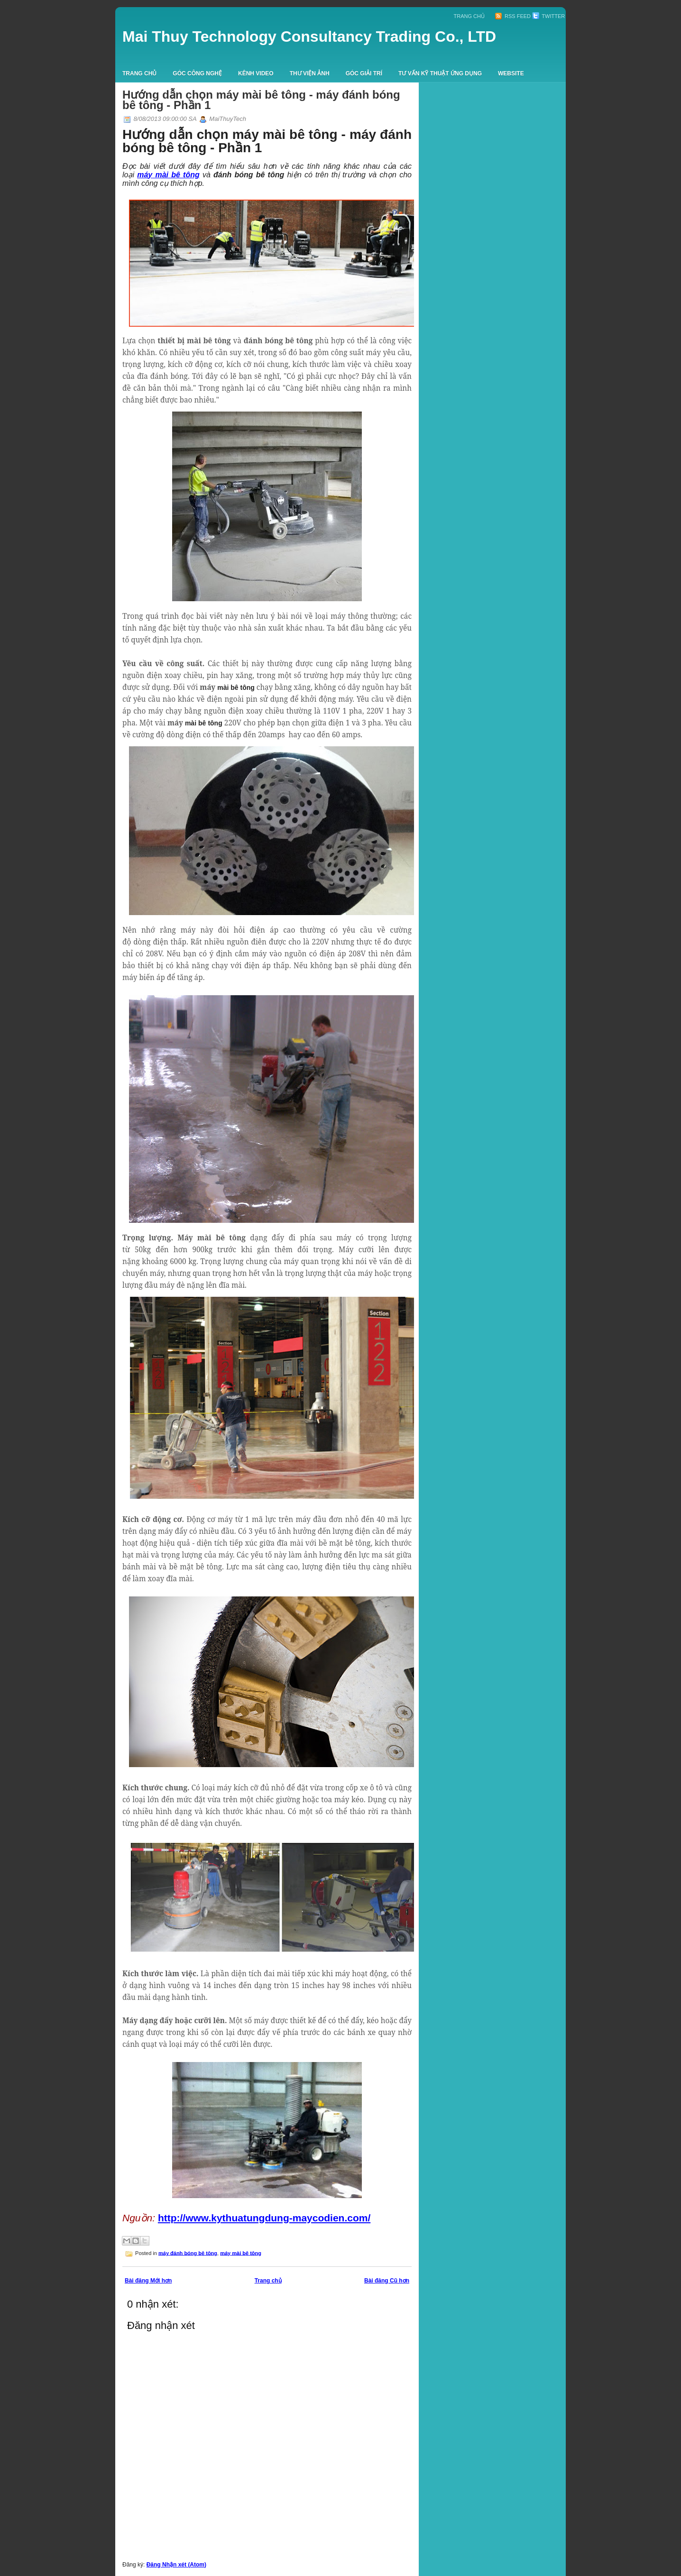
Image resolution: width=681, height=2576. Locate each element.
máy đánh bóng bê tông (187, 2252)
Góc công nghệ (197, 73)
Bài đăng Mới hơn (148, 2280)
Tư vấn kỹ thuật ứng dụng (440, 73)
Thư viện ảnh (310, 73)
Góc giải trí (364, 73)
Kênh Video (256, 73)
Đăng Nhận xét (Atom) (176, 2564)
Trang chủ (469, 16)
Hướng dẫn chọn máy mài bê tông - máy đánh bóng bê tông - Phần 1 (261, 99)
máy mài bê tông (240, 2252)
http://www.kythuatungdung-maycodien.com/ (264, 2217)
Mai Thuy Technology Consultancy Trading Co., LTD (309, 36)
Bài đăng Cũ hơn (386, 2280)
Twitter (548, 16)
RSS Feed (513, 16)
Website (511, 73)
